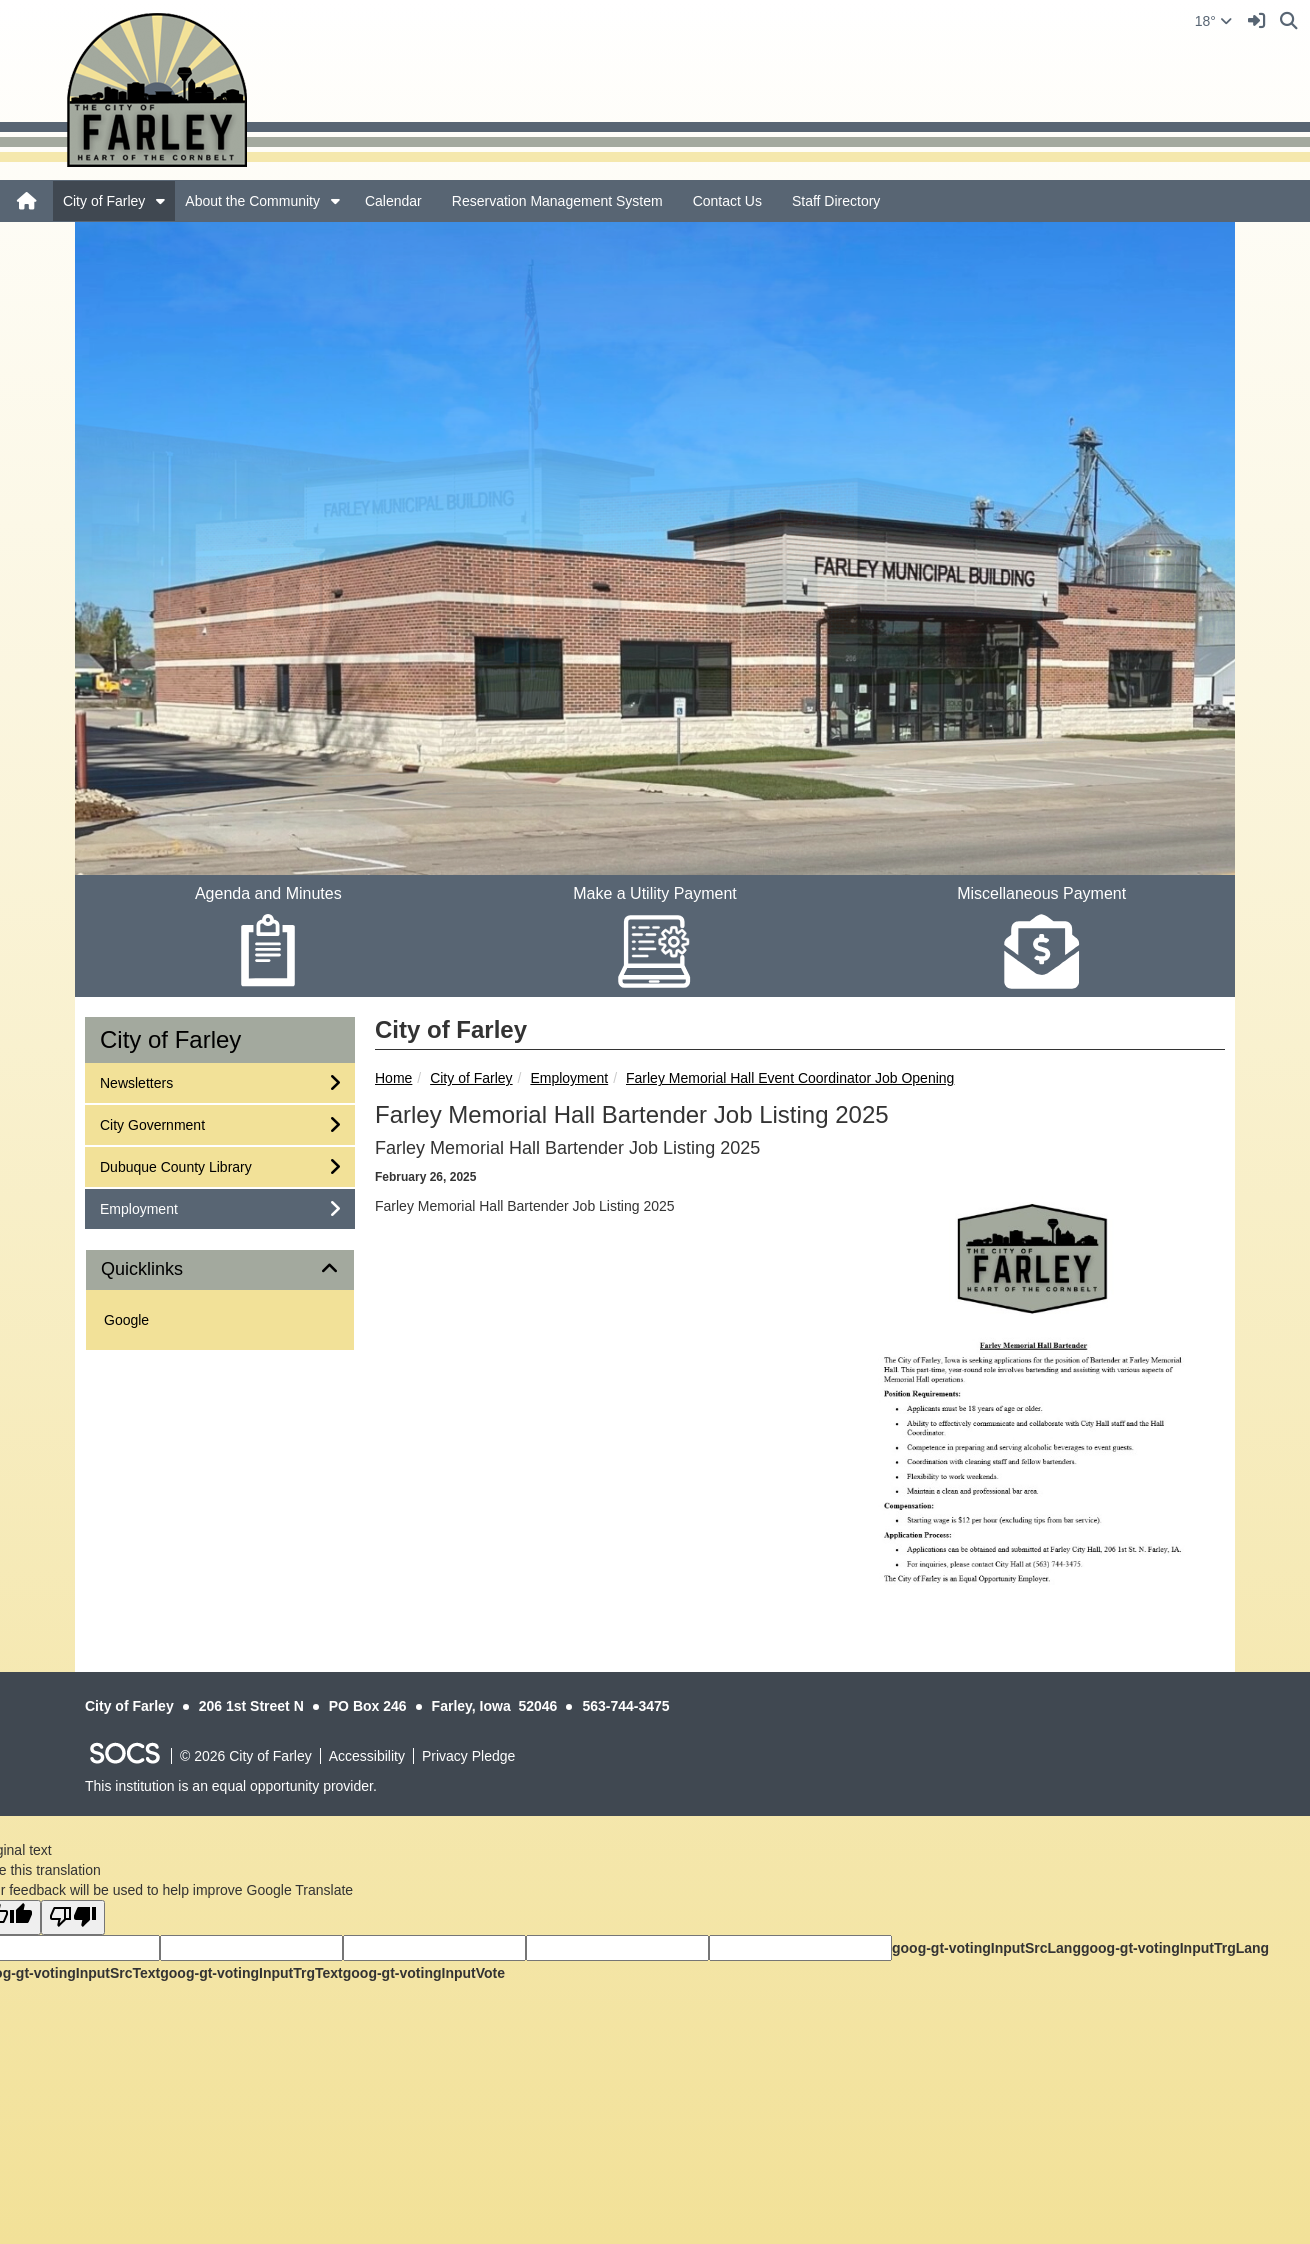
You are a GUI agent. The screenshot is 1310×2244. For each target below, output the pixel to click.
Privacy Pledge (468, 1756)
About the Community (252, 201)
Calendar (393, 201)
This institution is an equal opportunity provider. (231, 1786)
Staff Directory (836, 201)
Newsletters (136, 1081)
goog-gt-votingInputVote (424, 1973)
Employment (569, 1078)
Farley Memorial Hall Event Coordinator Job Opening (790, 1078)
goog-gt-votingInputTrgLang (1175, 1948)
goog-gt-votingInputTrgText (251, 1973)
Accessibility (367, 1756)
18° (1213, 21)
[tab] (220, 1270)
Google (126, 1320)
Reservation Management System (557, 201)
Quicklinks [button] (164, 1269)
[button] (160, 201)
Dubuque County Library (175, 1165)
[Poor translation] (73, 1917)
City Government (152, 1123)
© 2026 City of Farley (246, 1756)
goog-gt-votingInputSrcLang (986, 1948)
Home (393, 1078)
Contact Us (727, 201)
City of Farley (104, 201)
